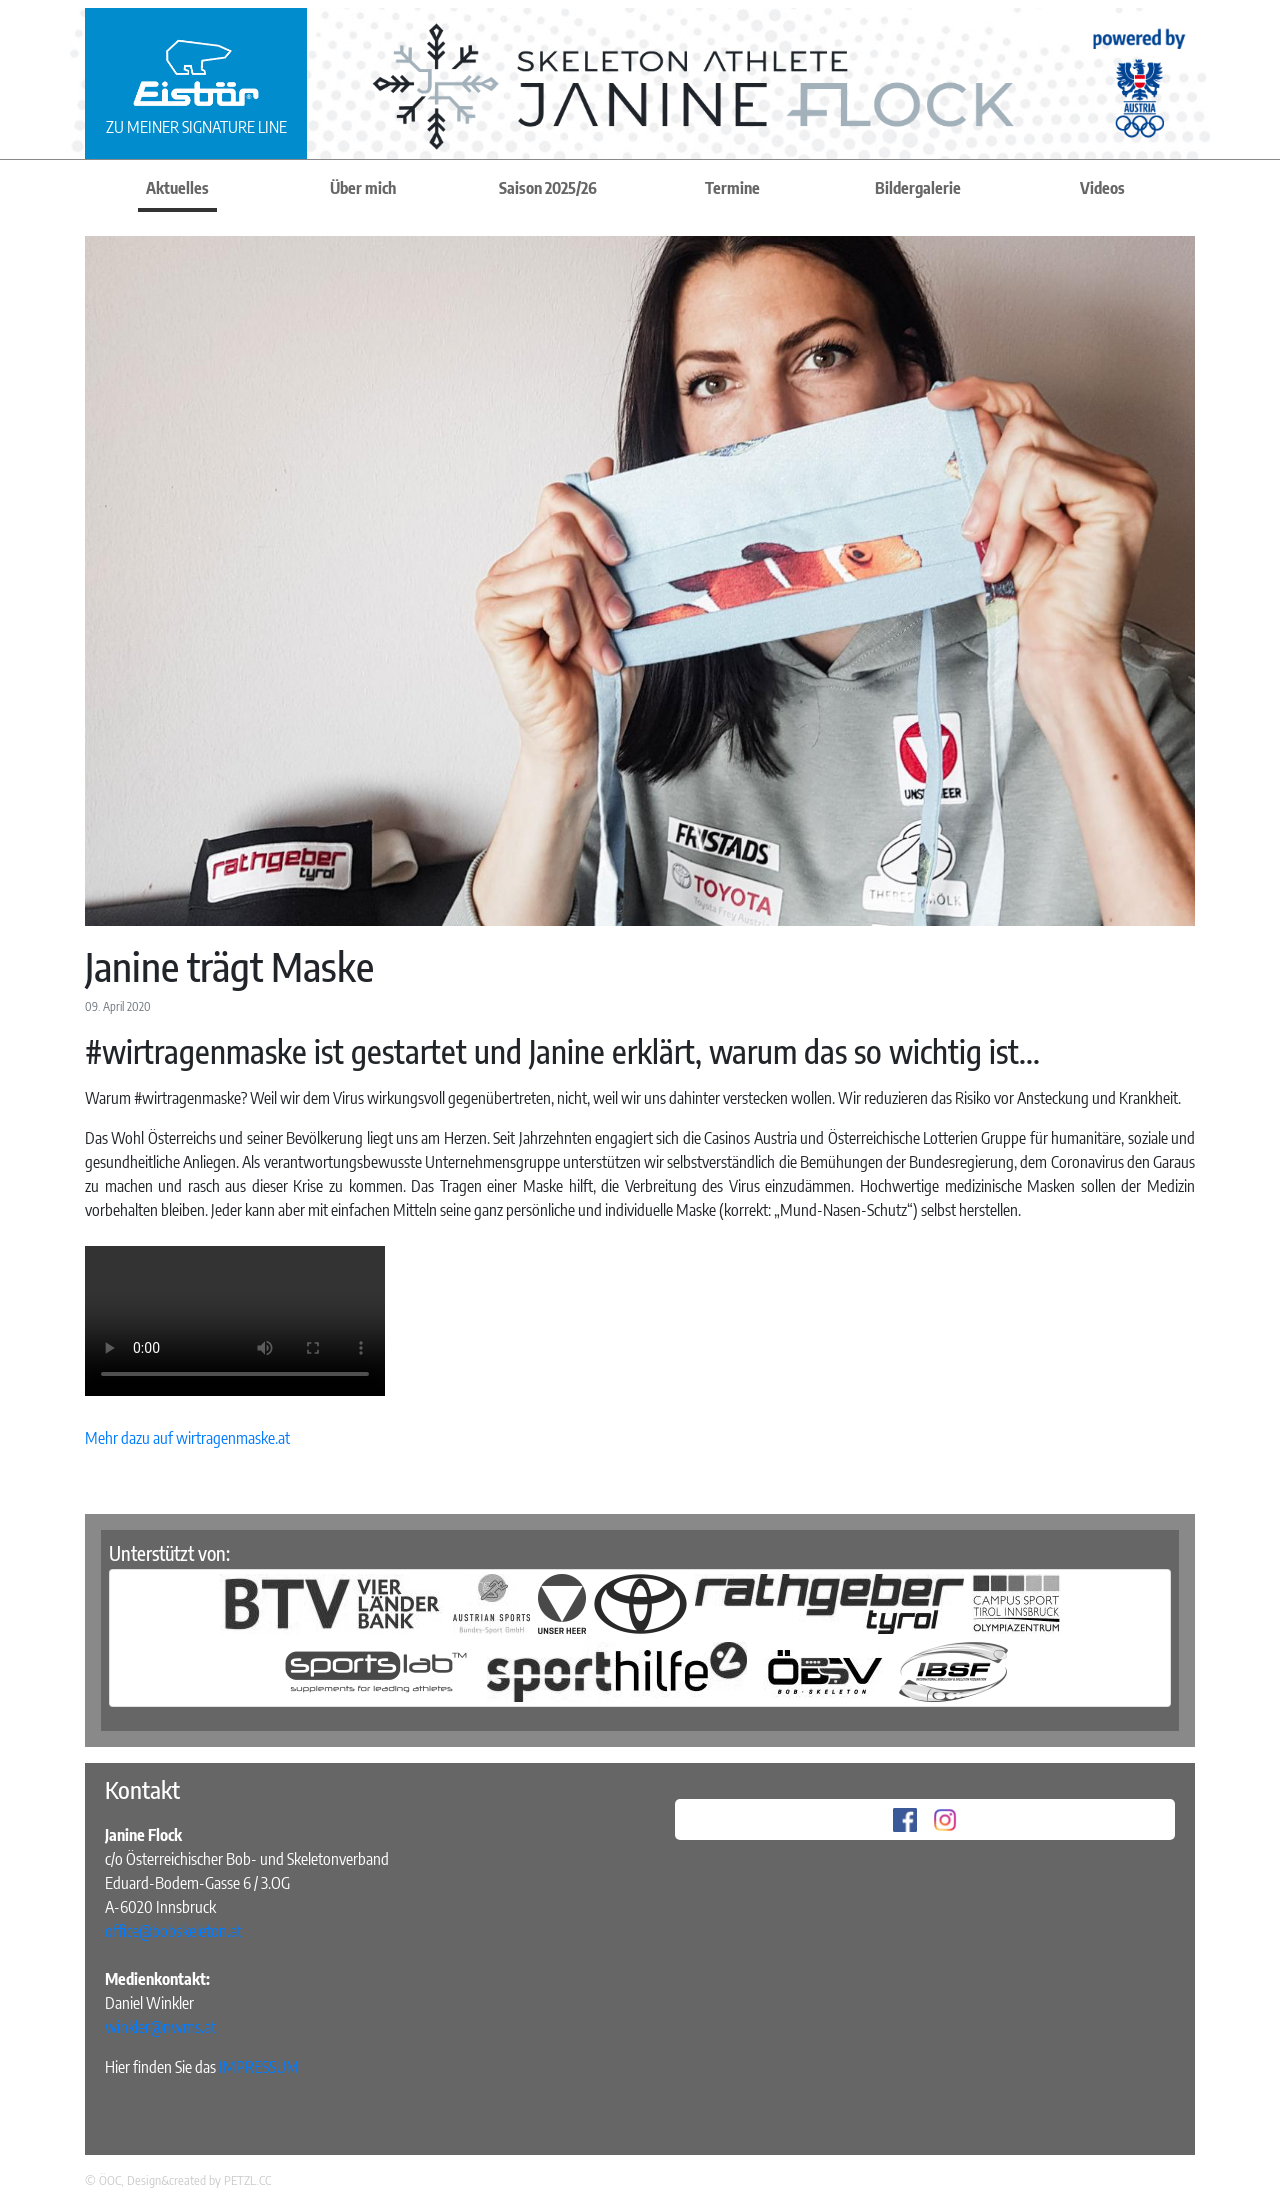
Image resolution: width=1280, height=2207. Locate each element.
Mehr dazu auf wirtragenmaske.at (187, 1438)
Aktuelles (177, 188)
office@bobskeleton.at (173, 1931)
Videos (1102, 188)
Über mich (363, 188)
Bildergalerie (918, 188)
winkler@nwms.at (160, 2027)
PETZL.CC (247, 2180)
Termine (732, 188)
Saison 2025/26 (548, 188)
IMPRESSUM (259, 2067)
